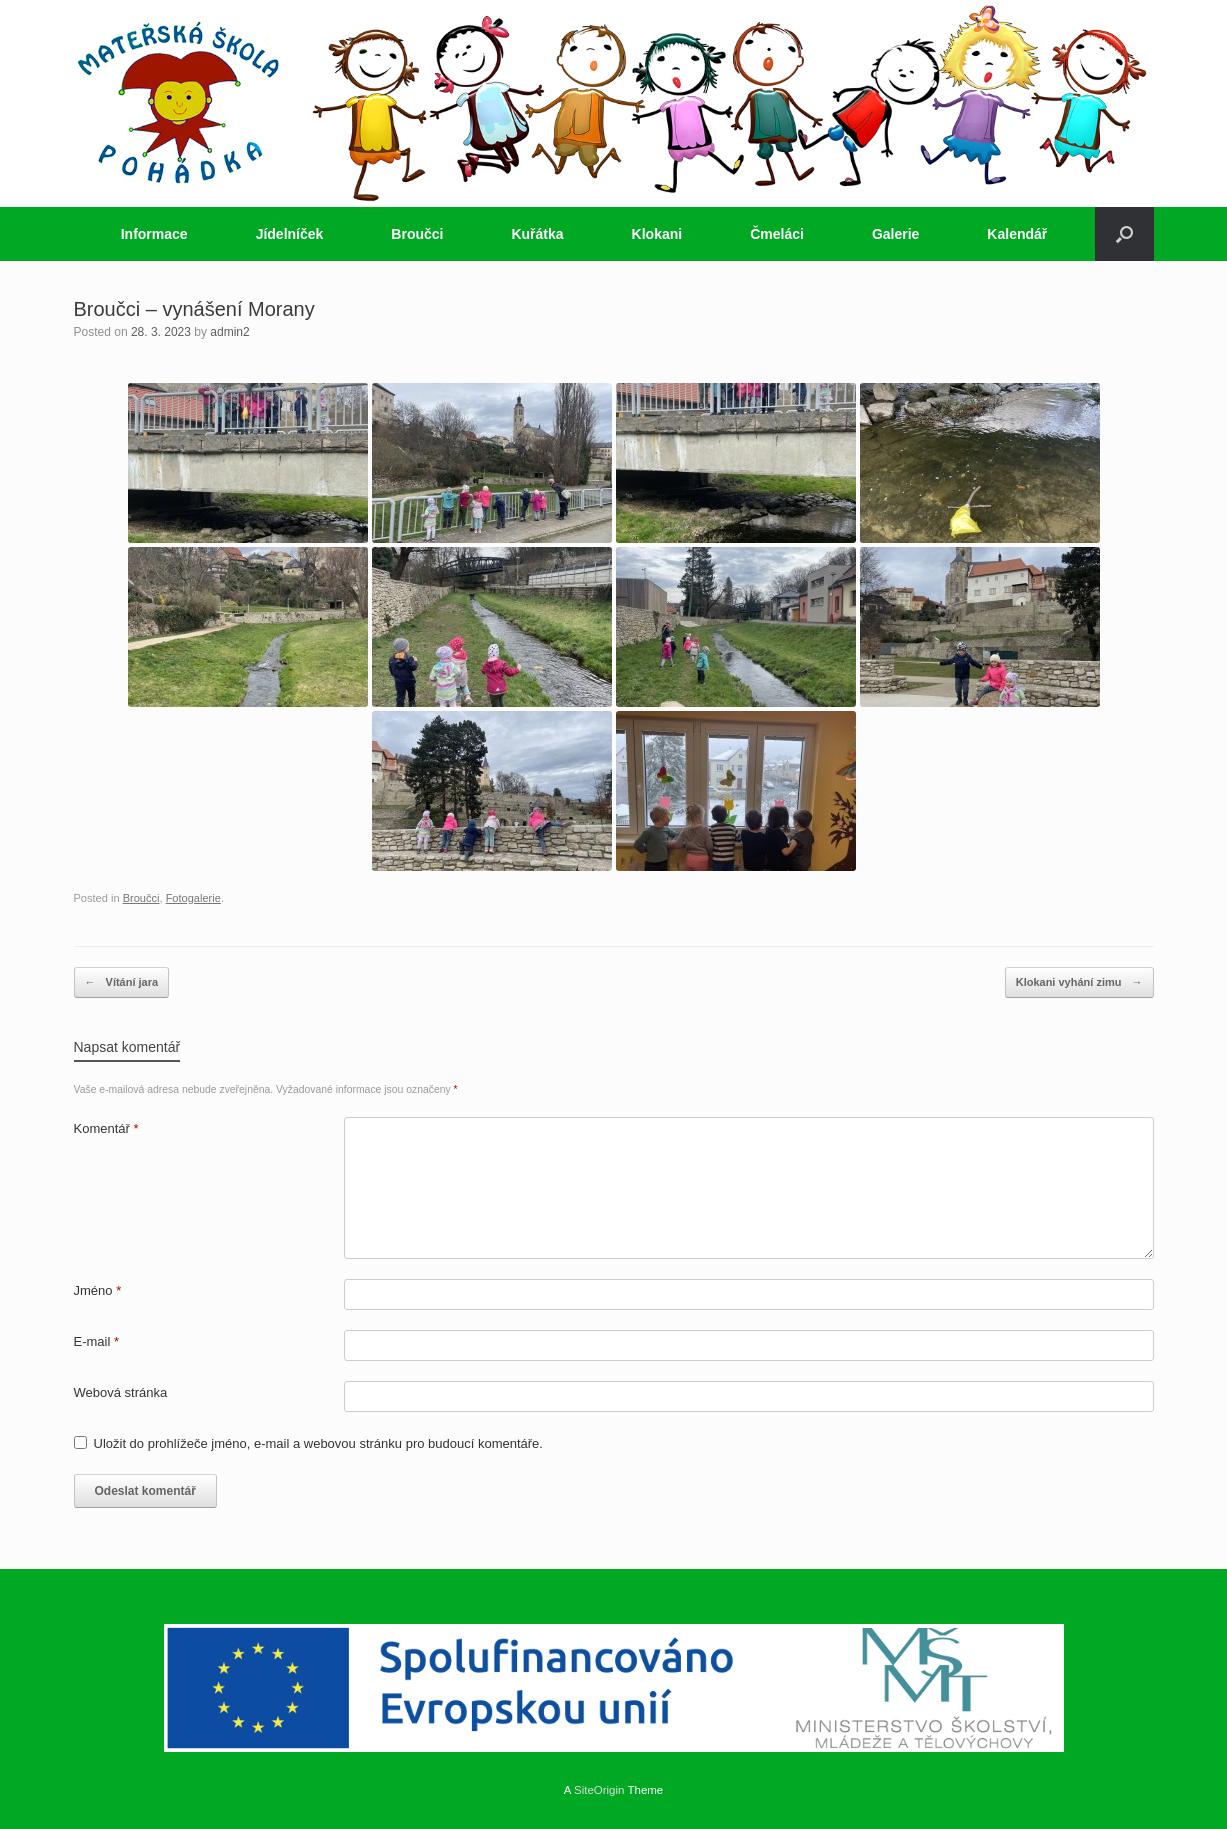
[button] (1124, 234)
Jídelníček (290, 234)
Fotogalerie (193, 898)
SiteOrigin (599, 1790)
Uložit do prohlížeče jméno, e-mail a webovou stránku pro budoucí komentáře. (318, 1443)
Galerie (895, 234)
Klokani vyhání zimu (1079, 982)
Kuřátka (537, 234)
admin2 (229, 332)
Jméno (98, 1290)
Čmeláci (777, 234)
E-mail (97, 1341)
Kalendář (1017, 234)
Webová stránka (121, 1392)
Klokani (657, 234)
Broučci (417, 234)
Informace (154, 234)
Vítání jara (122, 982)
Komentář (106, 1128)
